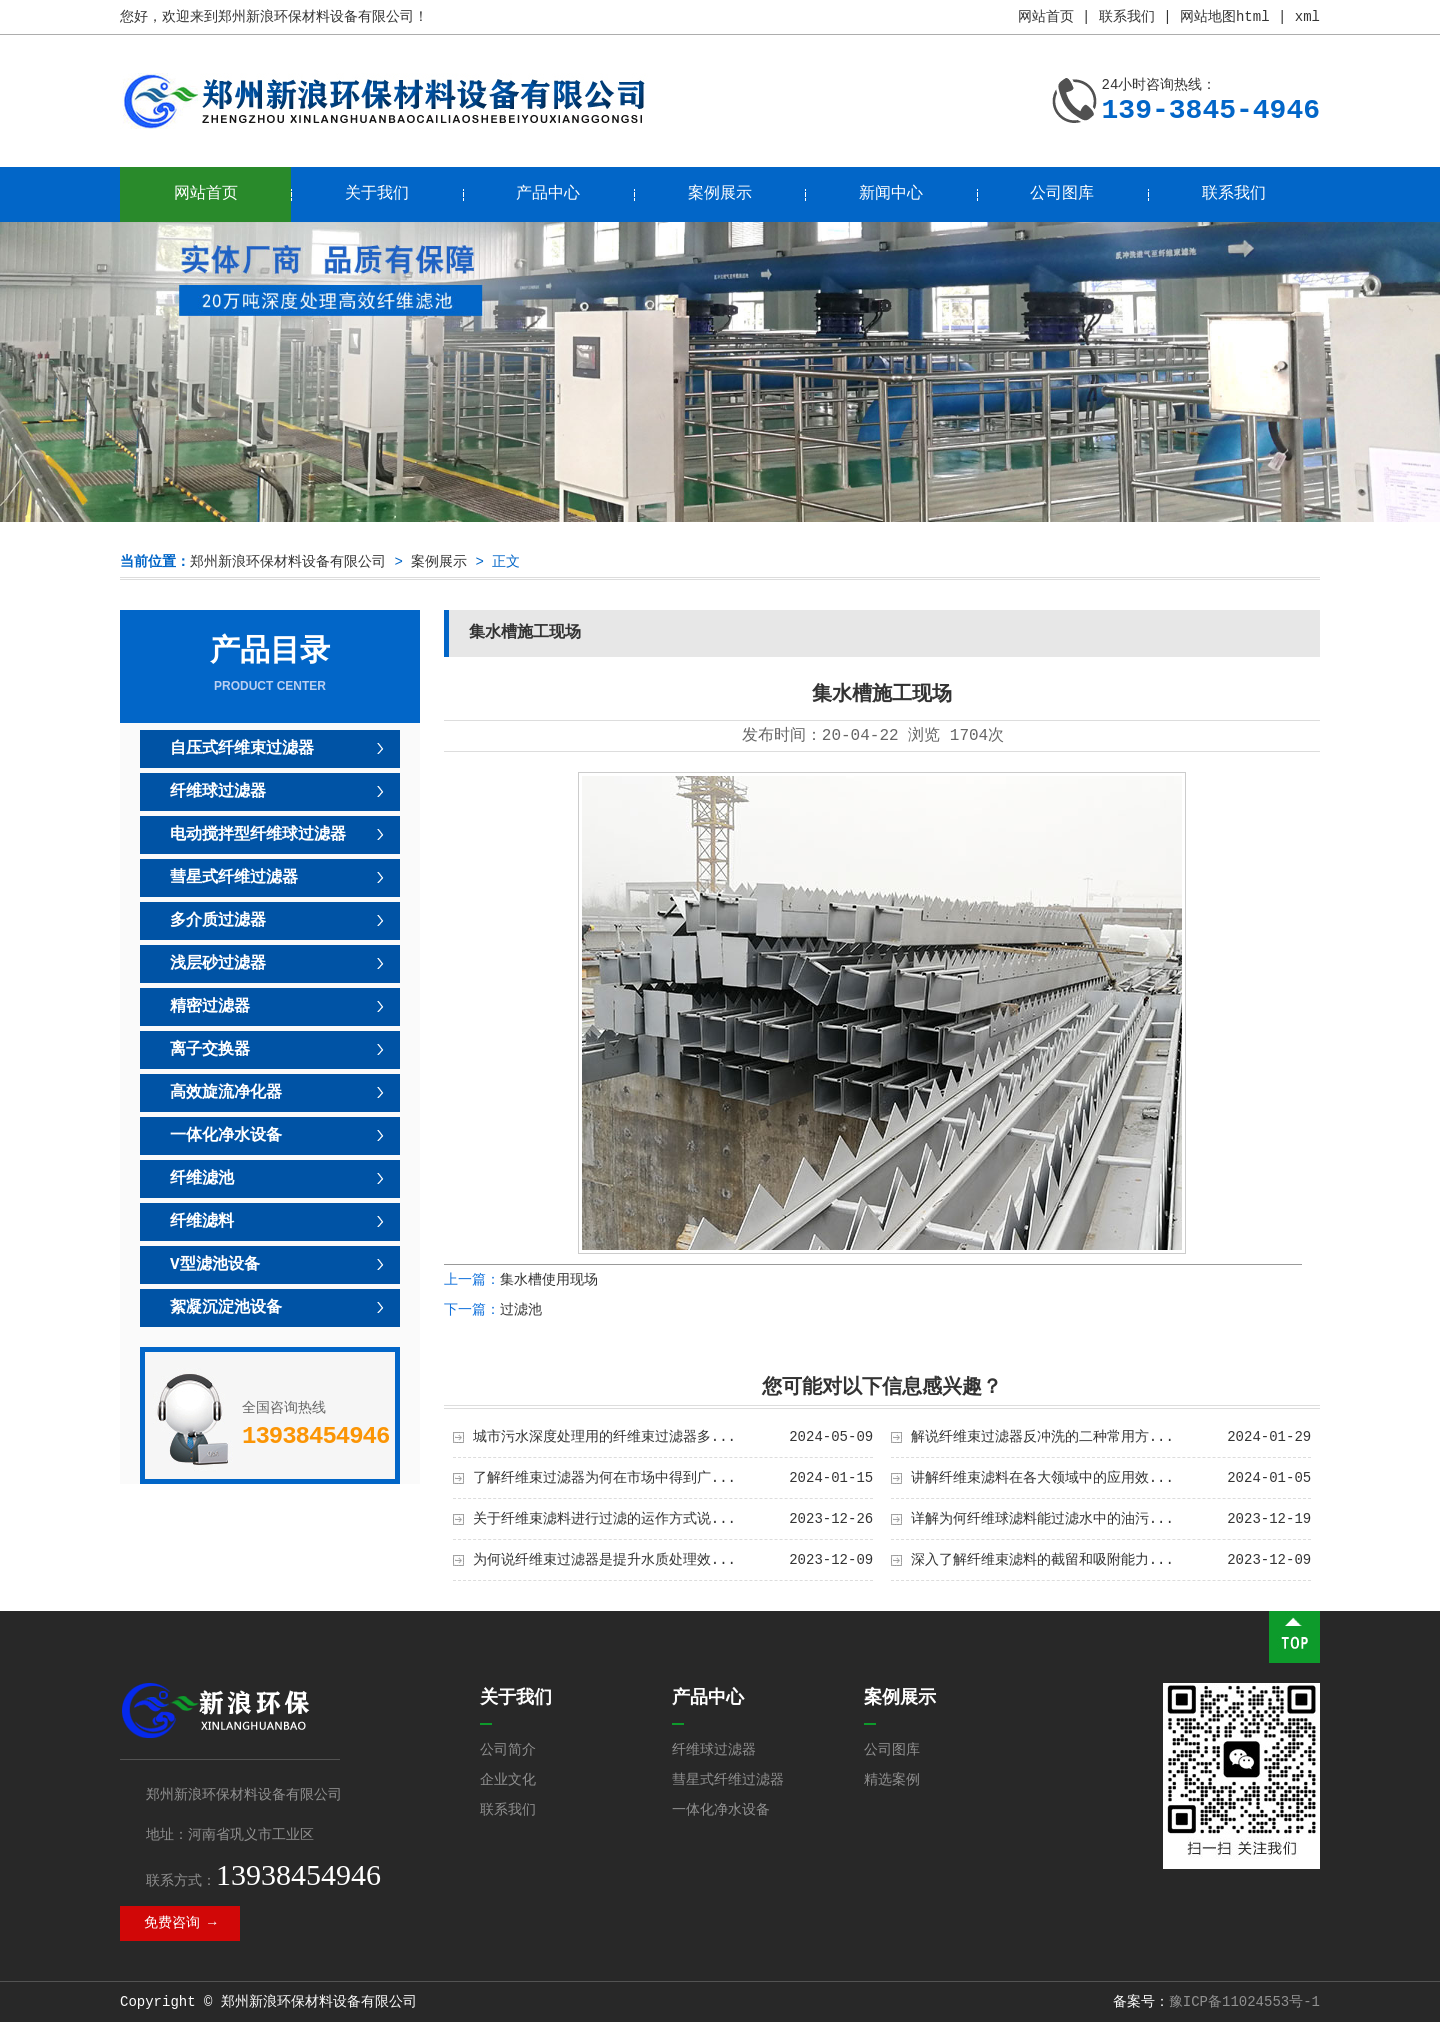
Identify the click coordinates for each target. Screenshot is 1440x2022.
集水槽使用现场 (549, 1280)
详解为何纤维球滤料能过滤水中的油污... (1042, 1519)
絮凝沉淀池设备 (226, 1308)
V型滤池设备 (215, 1265)
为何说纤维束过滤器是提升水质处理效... (604, 1560)
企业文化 (508, 1780)
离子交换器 (210, 1050)
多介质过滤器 (218, 921)
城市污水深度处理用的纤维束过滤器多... (604, 1437)
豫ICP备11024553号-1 (1244, 2002)
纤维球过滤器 (218, 792)
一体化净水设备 (226, 1136)
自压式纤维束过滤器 (242, 749)
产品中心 (548, 194)
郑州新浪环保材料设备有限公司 (288, 562)
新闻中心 (891, 194)
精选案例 (892, 1780)
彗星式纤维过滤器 (234, 878)
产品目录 (270, 665)
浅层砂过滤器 (218, 964)
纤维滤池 (202, 1179)
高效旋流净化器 (226, 1093)
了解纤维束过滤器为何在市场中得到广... (604, 1478)
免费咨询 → (180, 1923)
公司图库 (1062, 194)
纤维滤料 (202, 1222)
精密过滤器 (210, 1007)
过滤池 (521, 1310)
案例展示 (720, 194)
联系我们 (1127, 17)
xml (1307, 17)
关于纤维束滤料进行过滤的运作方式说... (604, 1519)
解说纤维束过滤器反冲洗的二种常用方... (1042, 1437)
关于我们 (377, 194)
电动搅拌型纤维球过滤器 (258, 835)
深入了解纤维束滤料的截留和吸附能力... (1042, 1560)
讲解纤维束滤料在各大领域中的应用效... (1042, 1478)
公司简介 (508, 1750)
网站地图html (1225, 17)
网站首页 (1046, 17)
